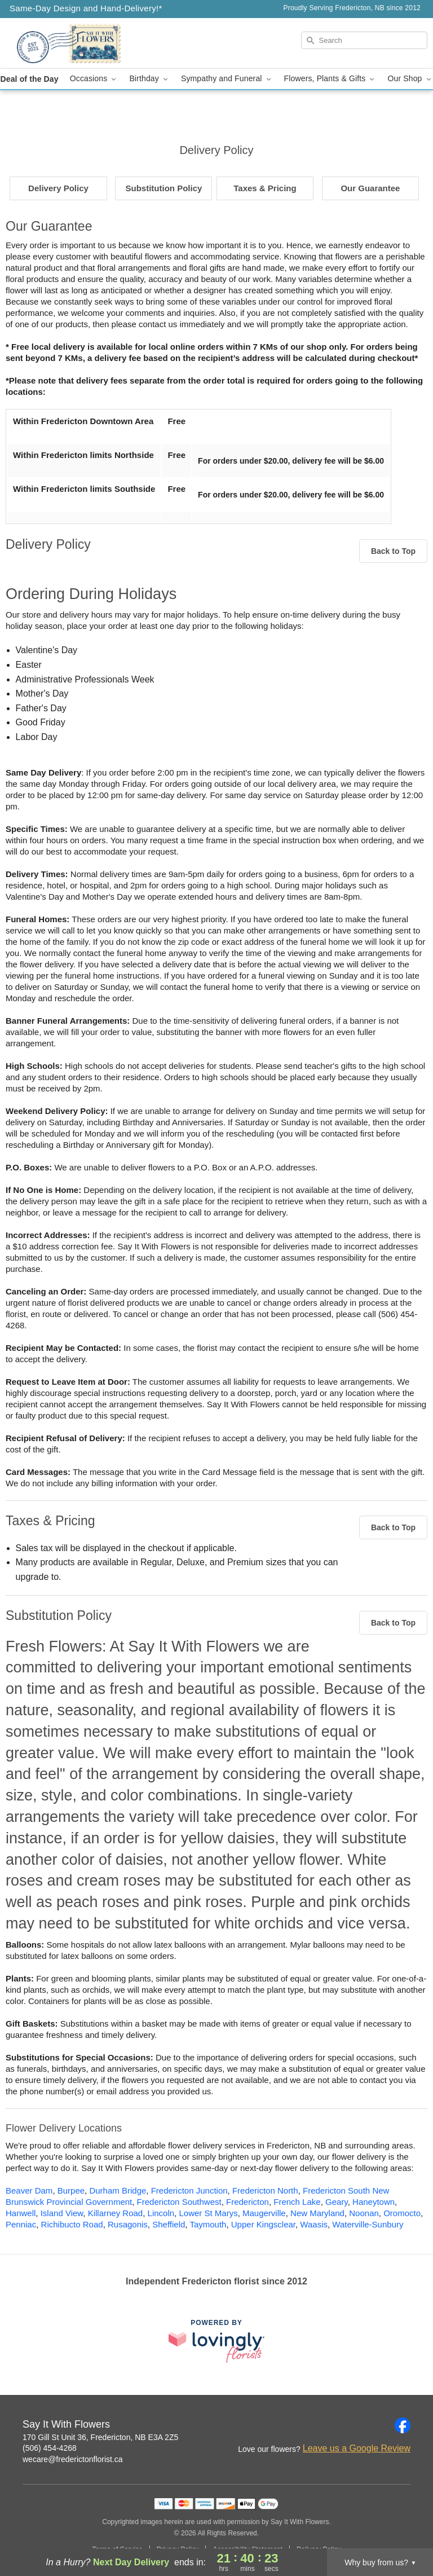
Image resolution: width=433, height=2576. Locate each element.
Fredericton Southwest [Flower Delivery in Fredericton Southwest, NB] (179, 2202)
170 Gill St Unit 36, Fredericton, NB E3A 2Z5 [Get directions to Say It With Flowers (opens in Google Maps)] (100, 2437)
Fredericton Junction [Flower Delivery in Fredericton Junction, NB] (189, 2190)
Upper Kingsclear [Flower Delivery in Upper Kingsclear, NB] (263, 2224)
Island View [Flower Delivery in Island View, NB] (62, 2213)
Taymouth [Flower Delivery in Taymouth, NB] (207, 2224)
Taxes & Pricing (264, 188)
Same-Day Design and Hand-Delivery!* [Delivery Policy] (86, 8)
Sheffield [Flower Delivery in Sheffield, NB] (168, 2224)
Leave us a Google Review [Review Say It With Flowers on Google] (356, 2448)
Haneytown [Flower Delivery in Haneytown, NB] (373, 2202)
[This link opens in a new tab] (216, 2341)
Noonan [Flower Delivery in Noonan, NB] (364, 2213)
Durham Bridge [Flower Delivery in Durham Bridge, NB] (117, 2190)
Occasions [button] (94, 78)
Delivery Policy (58, 188)
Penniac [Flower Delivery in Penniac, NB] (21, 2224)
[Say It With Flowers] (74, 43)
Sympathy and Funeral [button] (227, 78)
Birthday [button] (149, 78)
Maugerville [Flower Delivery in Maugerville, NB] (264, 2213)
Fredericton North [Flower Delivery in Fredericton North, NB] (265, 2190)
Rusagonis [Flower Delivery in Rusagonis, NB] (128, 2224)
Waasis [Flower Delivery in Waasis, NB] (314, 2224)
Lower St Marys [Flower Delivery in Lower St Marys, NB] (208, 2213)
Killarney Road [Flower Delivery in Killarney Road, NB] (115, 2213)
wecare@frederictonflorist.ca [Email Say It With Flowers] (73, 2459)
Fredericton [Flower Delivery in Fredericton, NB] (247, 2202)
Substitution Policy (164, 188)
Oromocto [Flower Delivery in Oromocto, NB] (402, 2213)
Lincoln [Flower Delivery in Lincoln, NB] (161, 2213)
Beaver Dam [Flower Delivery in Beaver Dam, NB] (29, 2190)
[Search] (364, 40)
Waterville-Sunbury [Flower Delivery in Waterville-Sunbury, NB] (367, 2224)
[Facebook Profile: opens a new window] (402, 2425)
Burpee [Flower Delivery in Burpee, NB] (71, 2190)
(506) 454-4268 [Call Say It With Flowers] (50, 2447)
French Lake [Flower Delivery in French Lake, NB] (296, 2202)
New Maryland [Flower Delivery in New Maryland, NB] (317, 2213)
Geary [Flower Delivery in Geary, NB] (336, 2202)
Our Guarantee (370, 188)
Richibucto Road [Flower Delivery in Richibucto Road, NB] (72, 2224)
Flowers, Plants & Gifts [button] (330, 78)
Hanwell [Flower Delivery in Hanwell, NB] (21, 2213)
